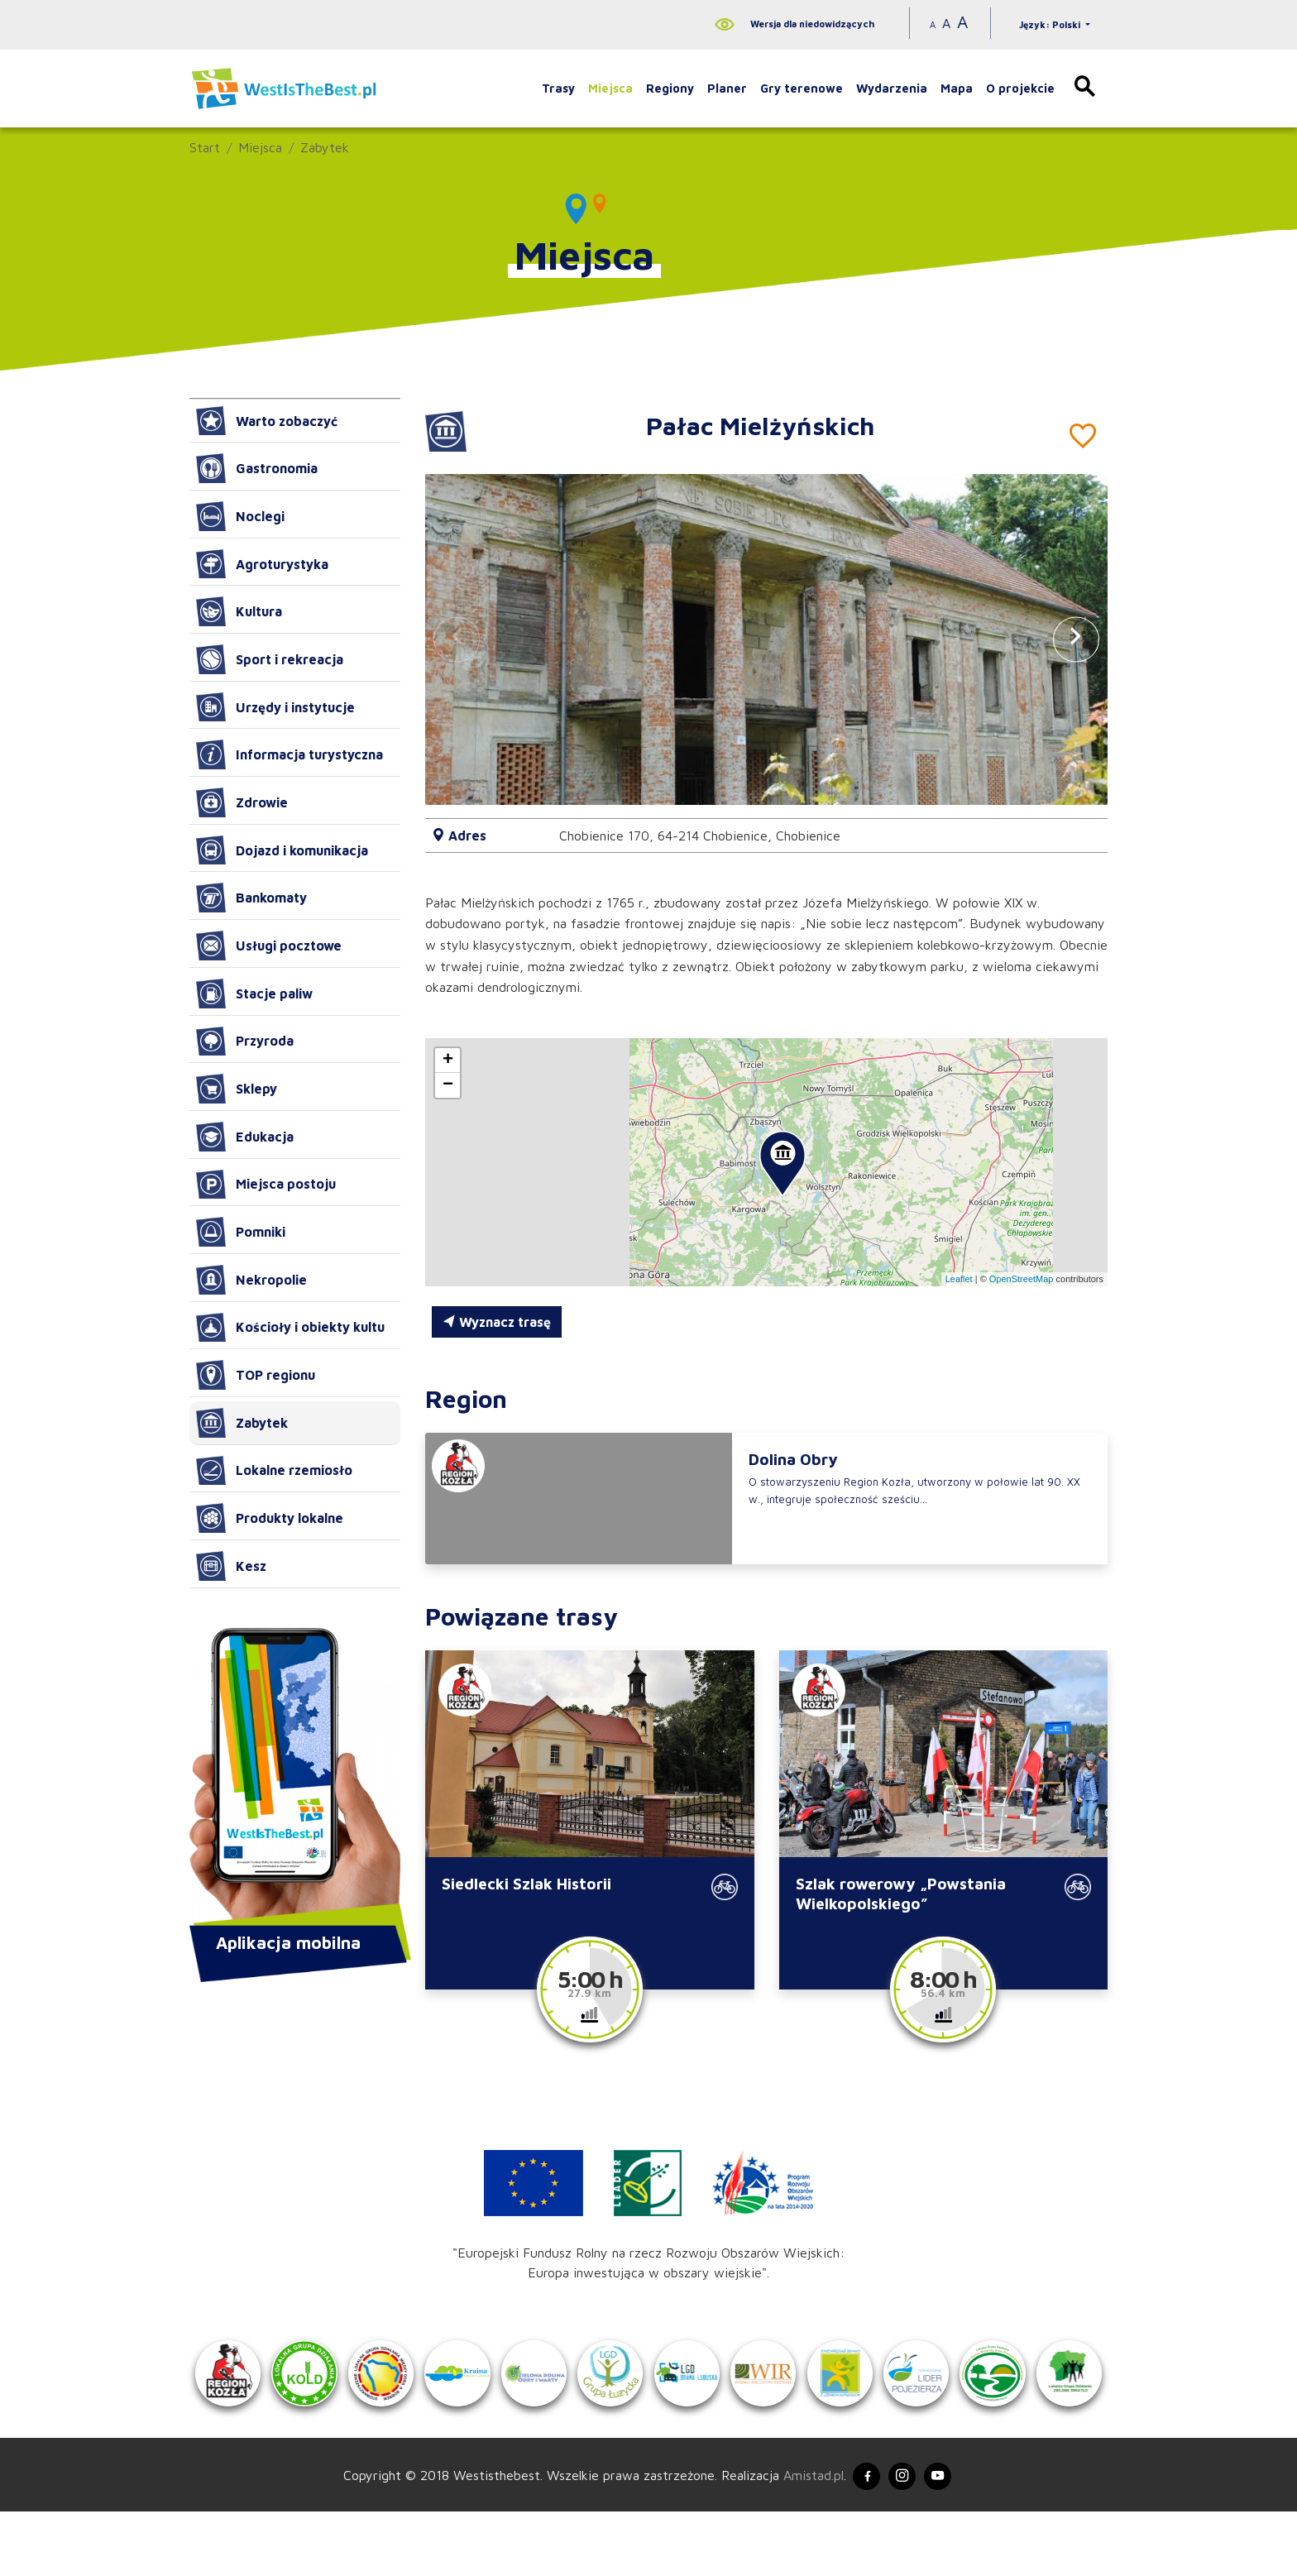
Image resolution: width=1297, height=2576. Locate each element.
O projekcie (1020, 88)
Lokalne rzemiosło (274, 1471)
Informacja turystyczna (289, 754)
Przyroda (245, 1041)
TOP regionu (255, 1375)
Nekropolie (251, 1280)
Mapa (956, 88)
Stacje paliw (254, 993)
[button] (1076, 639)
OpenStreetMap (1021, 1279)
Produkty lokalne (269, 1518)
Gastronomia (257, 468)
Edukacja (245, 1137)
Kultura (239, 611)
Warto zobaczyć (266, 421)
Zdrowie (242, 802)
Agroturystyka (262, 564)
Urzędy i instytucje (275, 707)
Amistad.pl (803, 2537)
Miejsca (610, 88)
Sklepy (236, 1089)
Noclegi (240, 516)
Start (204, 147)
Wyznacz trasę (497, 1321)
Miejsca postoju (266, 1184)
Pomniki (240, 1232)
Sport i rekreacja (269, 659)
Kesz (231, 1566)
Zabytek (324, 147)
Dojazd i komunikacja (282, 850)
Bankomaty (251, 897)
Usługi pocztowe (269, 945)
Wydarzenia (891, 88)
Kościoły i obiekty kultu (290, 1328)
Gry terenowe (801, 88)
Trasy (558, 88)
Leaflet (959, 1279)
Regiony (670, 88)
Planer (727, 88)
